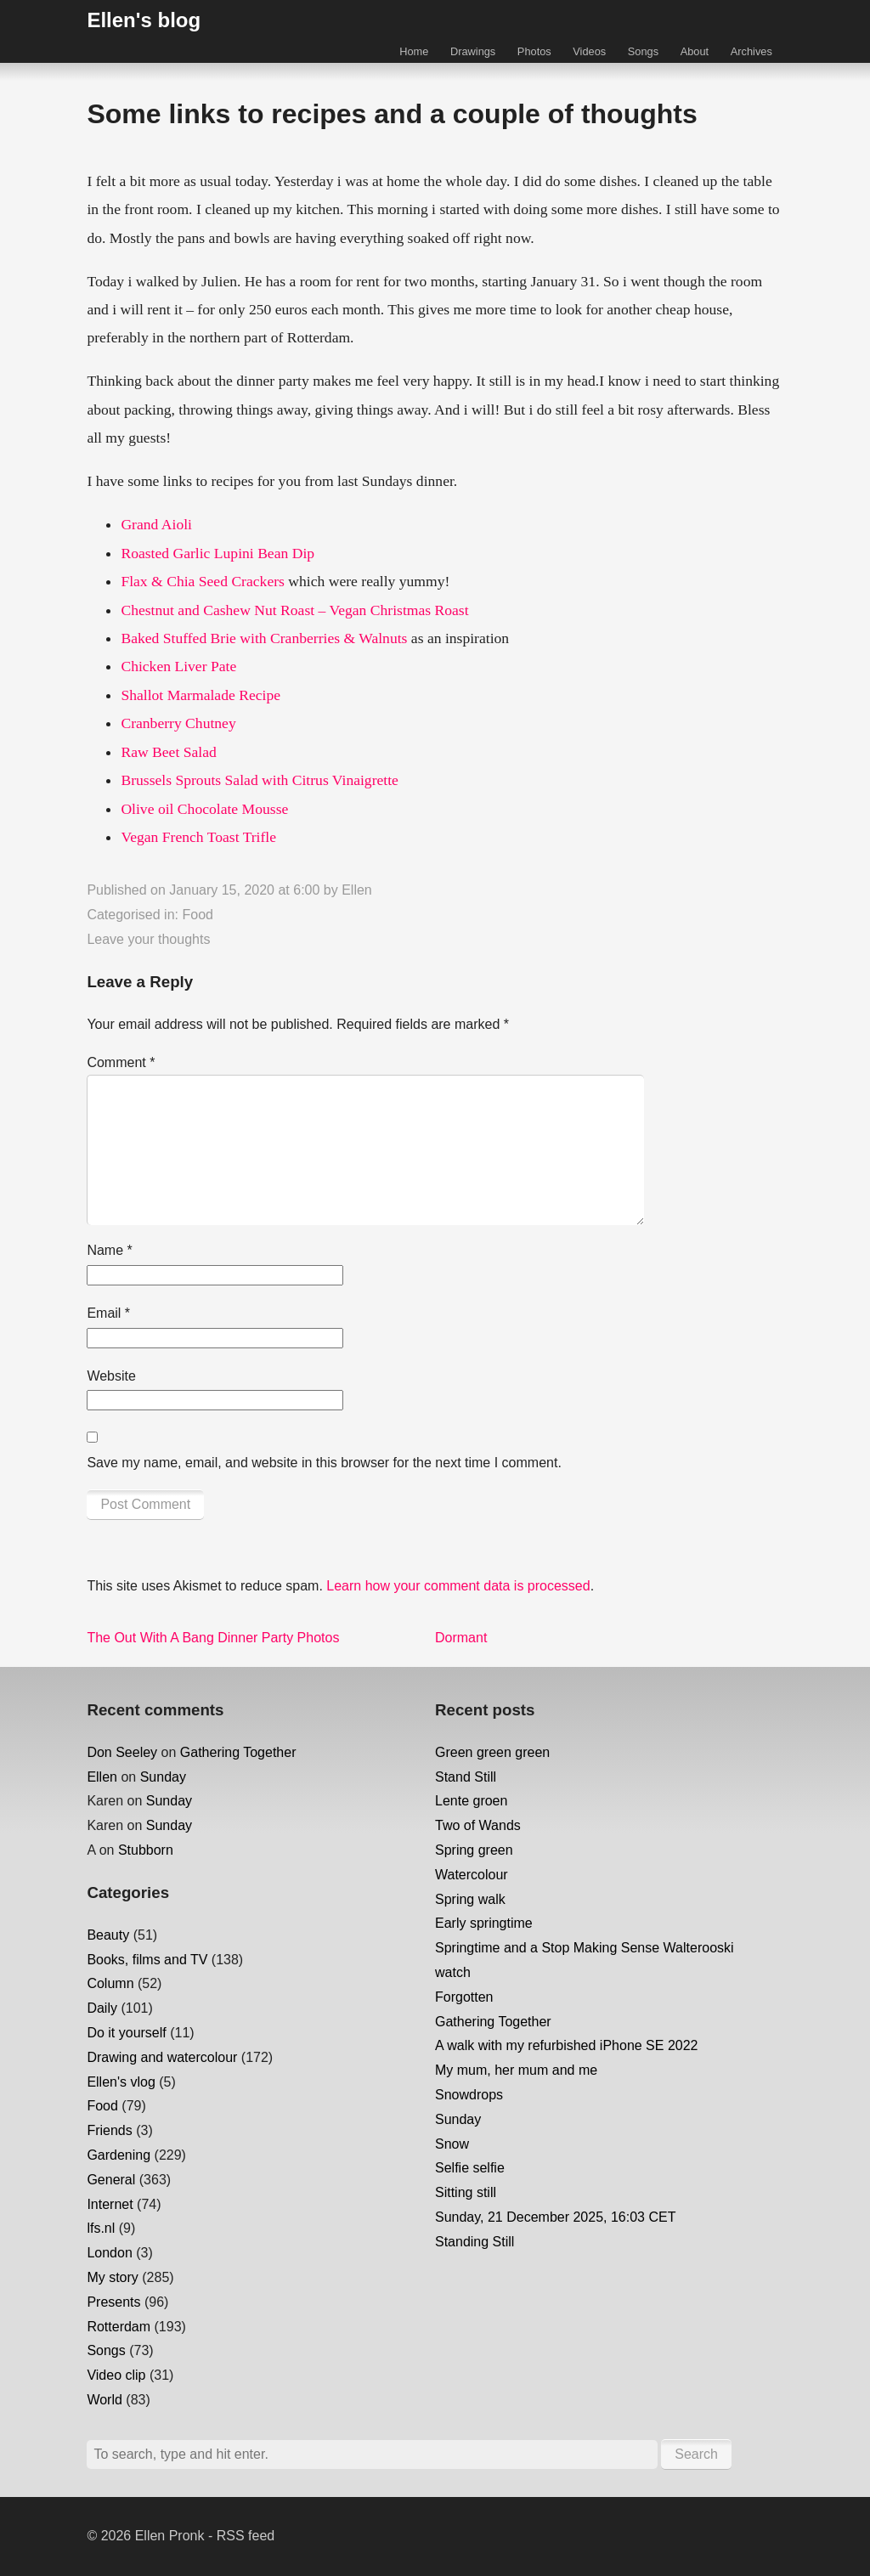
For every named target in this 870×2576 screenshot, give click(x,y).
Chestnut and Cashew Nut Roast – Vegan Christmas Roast (294, 610)
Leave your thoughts (148, 939)
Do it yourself (126, 2032)
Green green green (492, 1752)
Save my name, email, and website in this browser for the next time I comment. (324, 1462)
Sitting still (465, 2192)
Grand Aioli (156, 524)
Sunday (163, 1777)
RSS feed (245, 2535)
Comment (121, 1062)
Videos (589, 51)
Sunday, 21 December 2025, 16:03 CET (555, 2217)
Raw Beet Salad (168, 751)
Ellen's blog (144, 19)
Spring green (474, 1850)
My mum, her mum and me (516, 2070)
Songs (643, 51)
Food (197, 914)
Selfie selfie (470, 2168)
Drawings (472, 51)
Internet (110, 2204)
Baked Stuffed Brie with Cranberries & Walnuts (264, 638)
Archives (751, 51)
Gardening (118, 2155)
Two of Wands (478, 1825)
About (695, 51)
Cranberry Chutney (178, 723)
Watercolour (471, 1874)
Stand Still (465, 1777)
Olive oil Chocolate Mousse (204, 808)
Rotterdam (118, 2326)
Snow (452, 2144)
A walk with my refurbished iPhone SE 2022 (566, 2045)
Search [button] (696, 2454)
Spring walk (470, 1899)
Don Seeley (122, 1752)
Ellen (357, 890)
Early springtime (484, 1923)
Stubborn (145, 1850)
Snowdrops (469, 2094)
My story (112, 2277)
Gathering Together (238, 1752)
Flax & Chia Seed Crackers (203, 581)
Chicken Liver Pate (178, 666)
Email (108, 1313)
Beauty (108, 1935)
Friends (109, 2130)
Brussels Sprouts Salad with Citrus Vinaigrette (259, 779)
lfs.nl (101, 2228)
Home (413, 51)
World (104, 2399)
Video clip (116, 2375)
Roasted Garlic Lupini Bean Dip (217, 553)
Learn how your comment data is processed (458, 1586)
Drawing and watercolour (162, 2057)
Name (109, 1250)
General (111, 2179)
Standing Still (474, 2241)
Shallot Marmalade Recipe (200, 694)
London (109, 2253)
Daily (102, 2008)
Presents (113, 2302)
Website (111, 1376)
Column (110, 1983)
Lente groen (471, 1801)
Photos (534, 51)
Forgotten (464, 1997)
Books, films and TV (147, 1959)
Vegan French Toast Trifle (198, 836)
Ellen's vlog (121, 2082)
